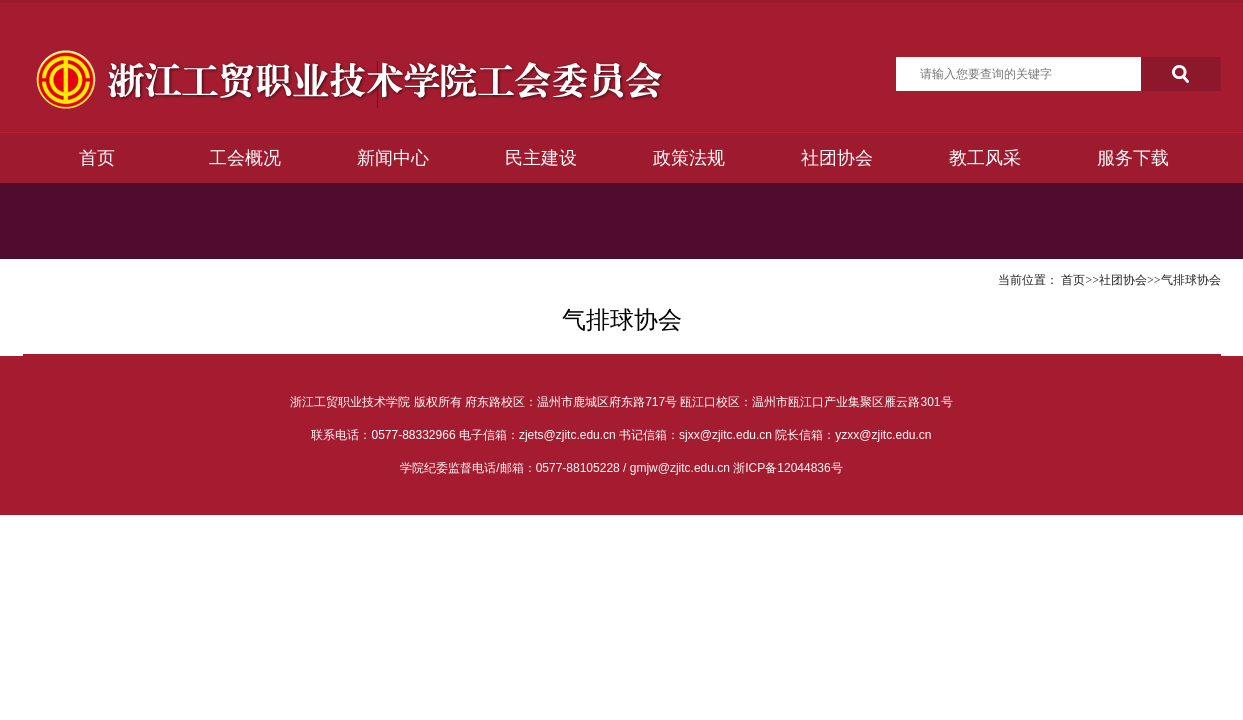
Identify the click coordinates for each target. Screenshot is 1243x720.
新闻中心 (393, 158)
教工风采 (985, 158)
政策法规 (689, 158)
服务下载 (1133, 158)
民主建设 (541, 158)
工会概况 (245, 158)
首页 (97, 158)
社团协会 (837, 158)
